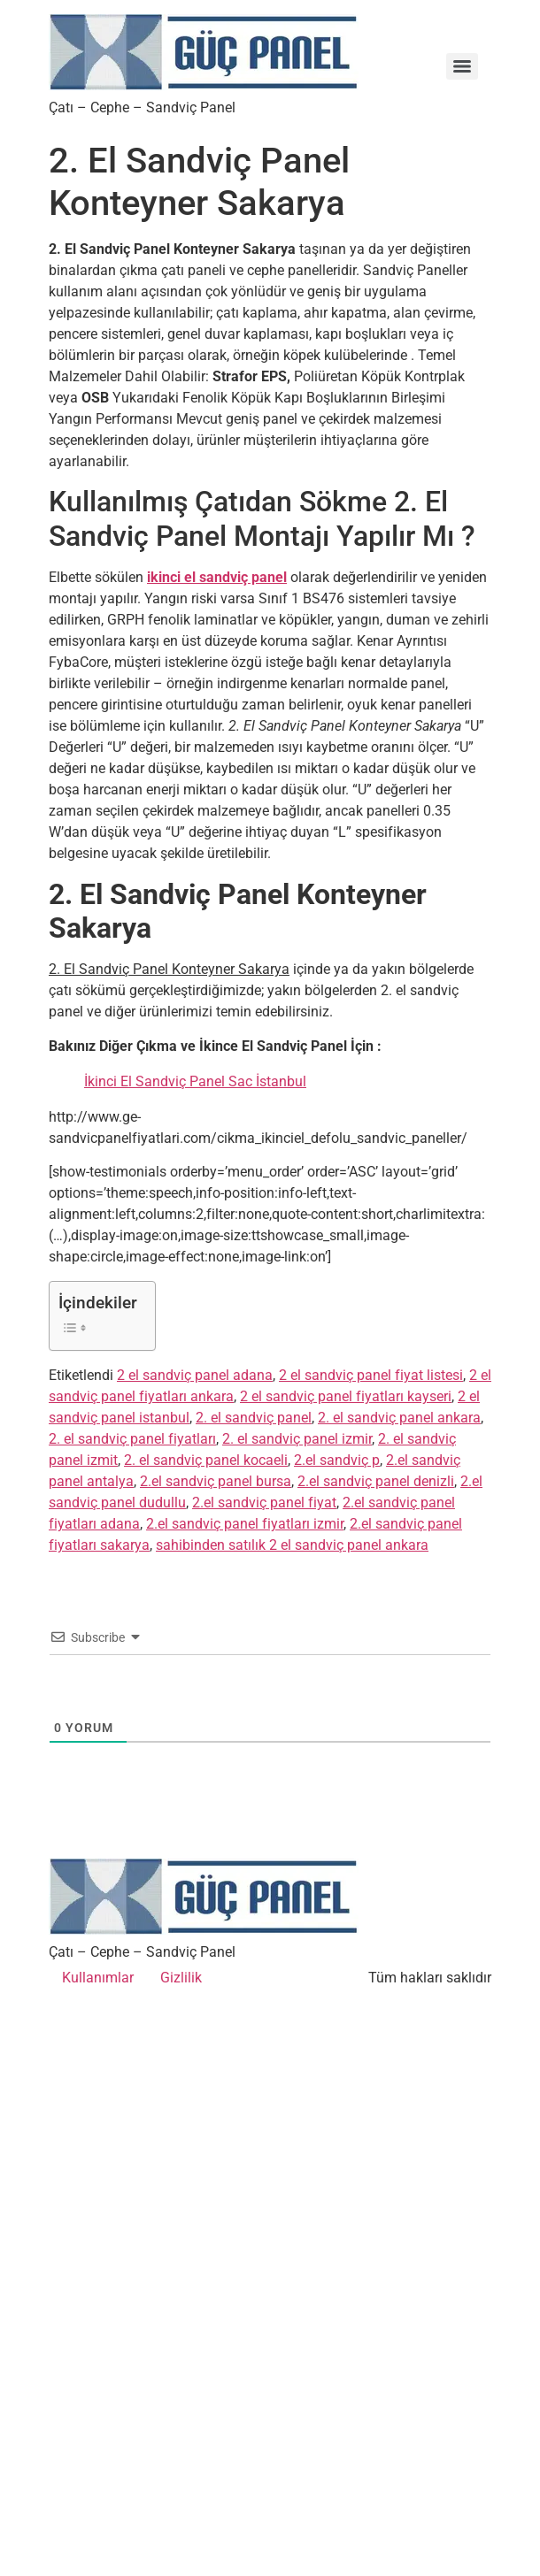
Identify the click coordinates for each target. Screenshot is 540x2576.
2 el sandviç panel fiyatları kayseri (345, 1396)
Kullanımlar (98, 1977)
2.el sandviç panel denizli (375, 1481)
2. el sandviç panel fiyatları (132, 1438)
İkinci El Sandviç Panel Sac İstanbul (195, 1081)
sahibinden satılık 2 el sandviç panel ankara (292, 1545)
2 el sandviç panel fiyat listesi (371, 1375)
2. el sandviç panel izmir (297, 1438)
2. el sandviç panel (254, 1417)
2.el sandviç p (337, 1460)
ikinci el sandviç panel (217, 577)
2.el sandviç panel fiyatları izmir (244, 1523)
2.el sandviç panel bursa (215, 1481)
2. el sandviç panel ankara (399, 1417)
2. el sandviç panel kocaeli (206, 1460)
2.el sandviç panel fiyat (264, 1502)
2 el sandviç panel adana (195, 1375)
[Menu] (462, 66)
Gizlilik (181, 1977)
